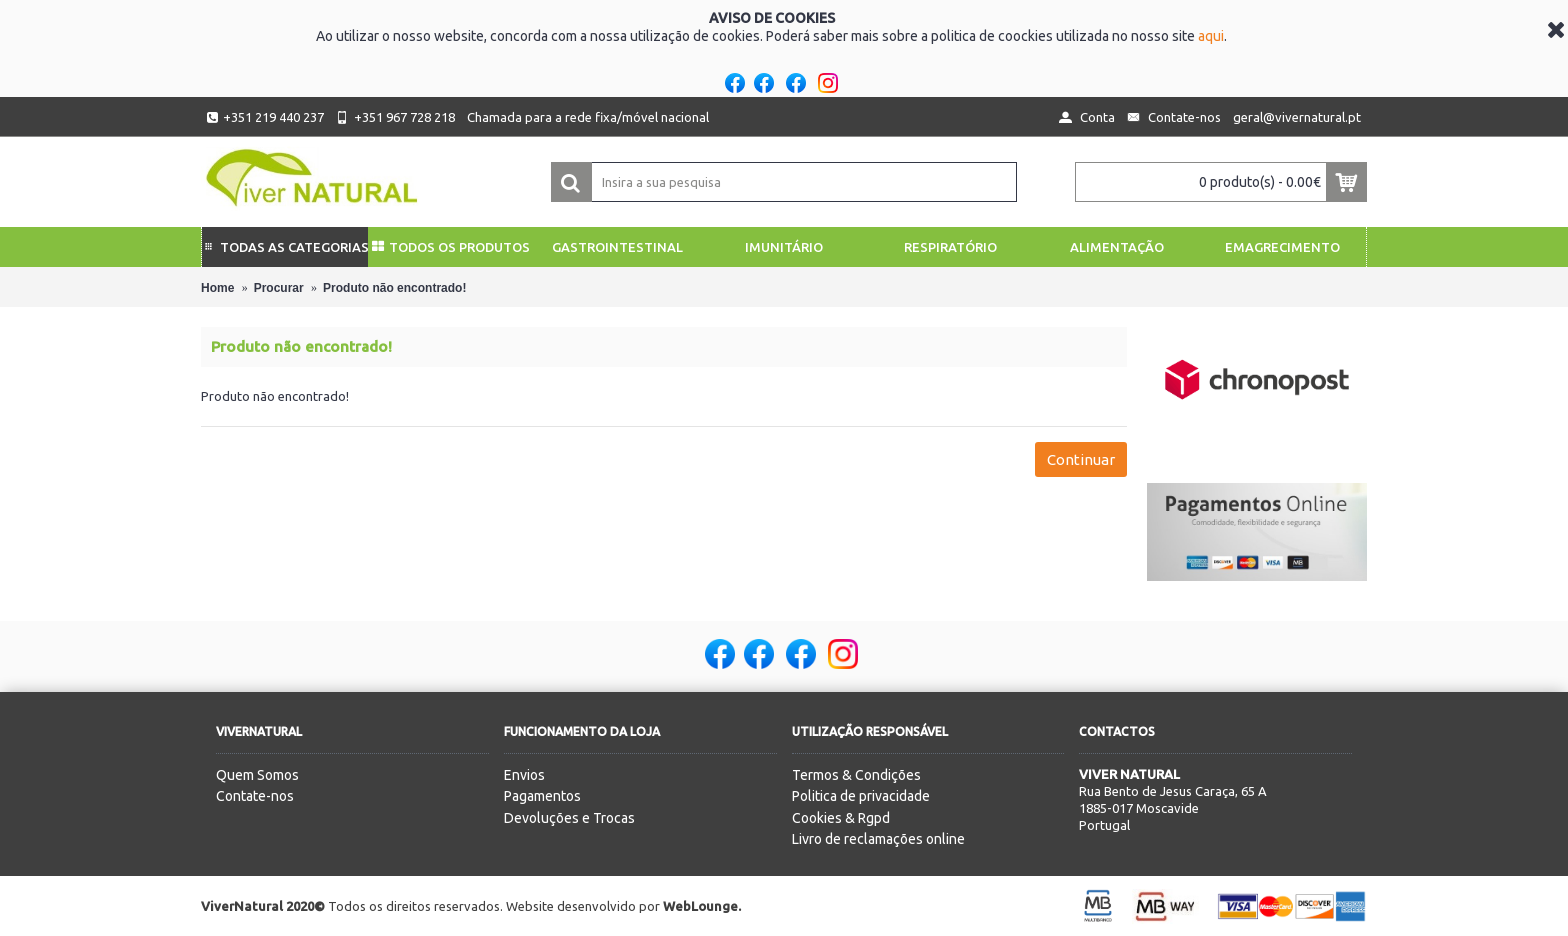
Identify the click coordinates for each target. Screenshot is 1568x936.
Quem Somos (257, 775)
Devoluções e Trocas (569, 818)
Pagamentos (542, 796)
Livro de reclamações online (878, 839)
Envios (524, 775)
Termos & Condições (856, 775)
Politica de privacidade (861, 796)
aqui (1211, 36)
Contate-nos (255, 796)
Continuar (1081, 459)
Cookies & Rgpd (841, 818)
